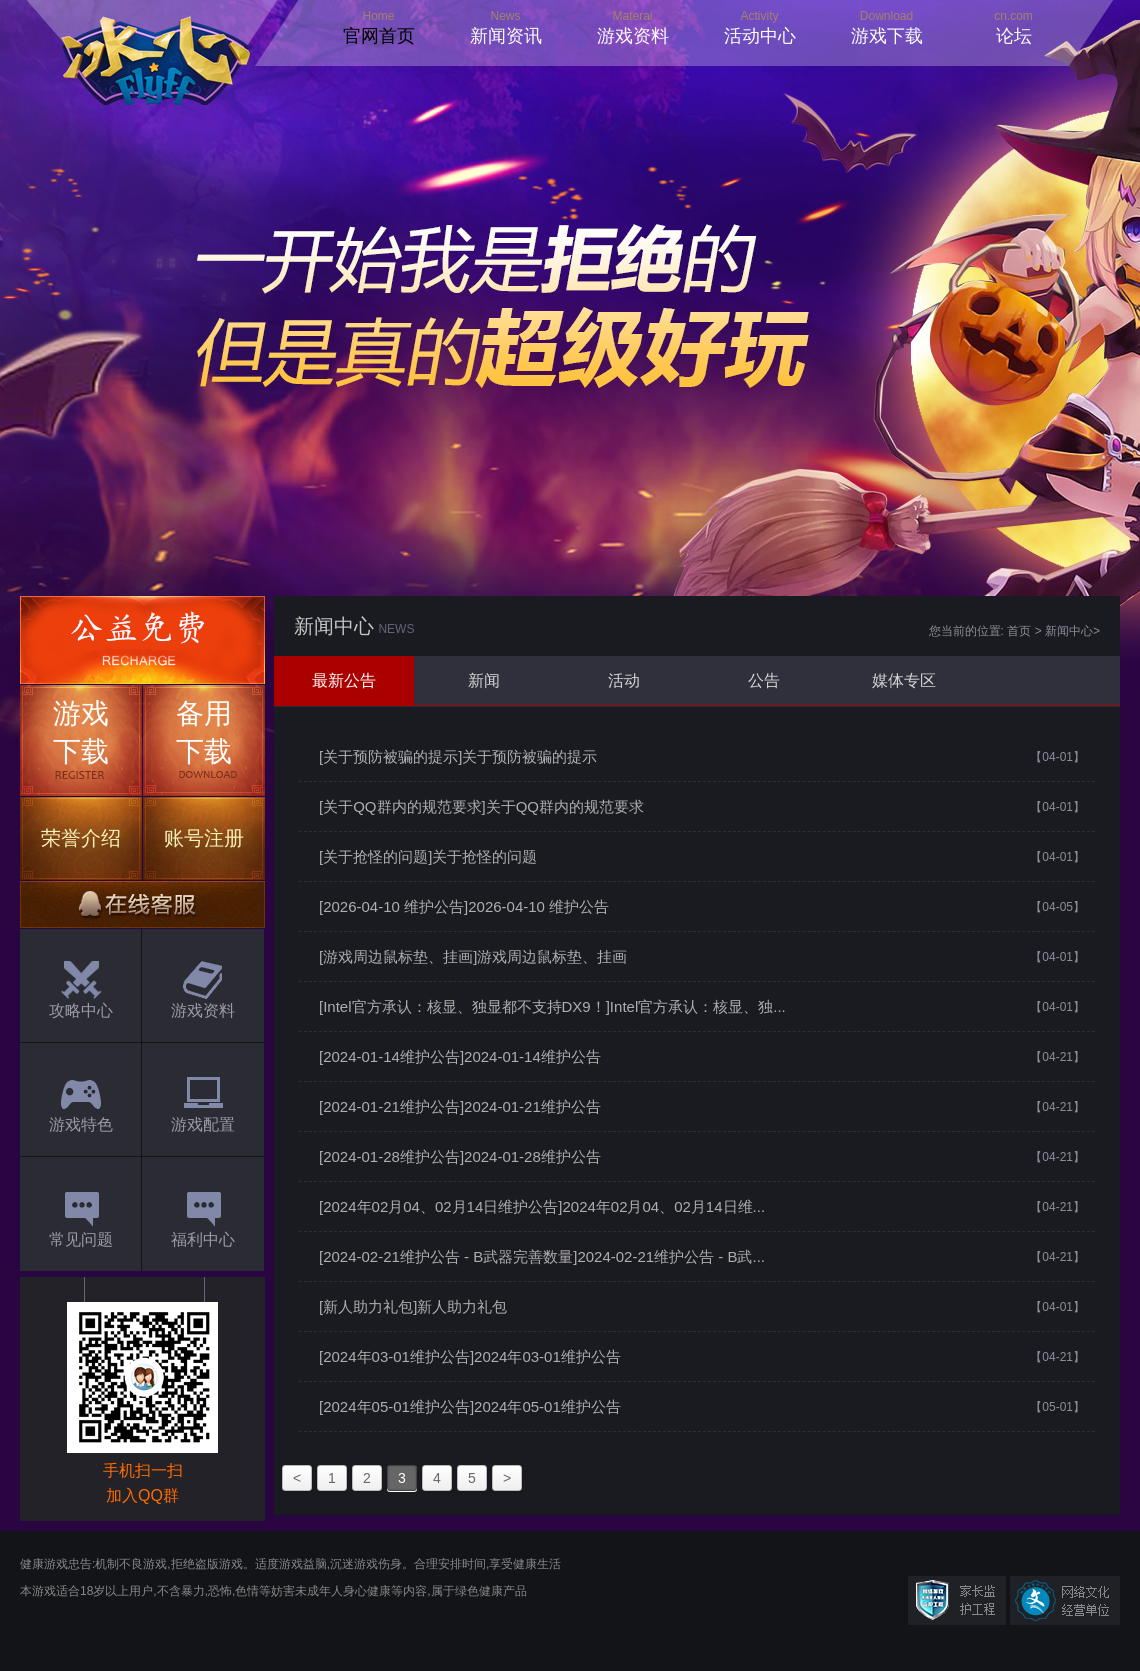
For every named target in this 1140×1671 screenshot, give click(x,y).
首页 (1019, 631)
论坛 (1014, 36)
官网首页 (379, 36)
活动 (624, 680)
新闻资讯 (506, 36)
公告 (764, 680)
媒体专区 (904, 680)
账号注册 (204, 838)
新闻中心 (1069, 631)
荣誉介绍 (81, 838)
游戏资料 (633, 36)
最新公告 (344, 680)
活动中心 (760, 36)
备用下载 (204, 732)
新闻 (484, 680)
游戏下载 (887, 36)
